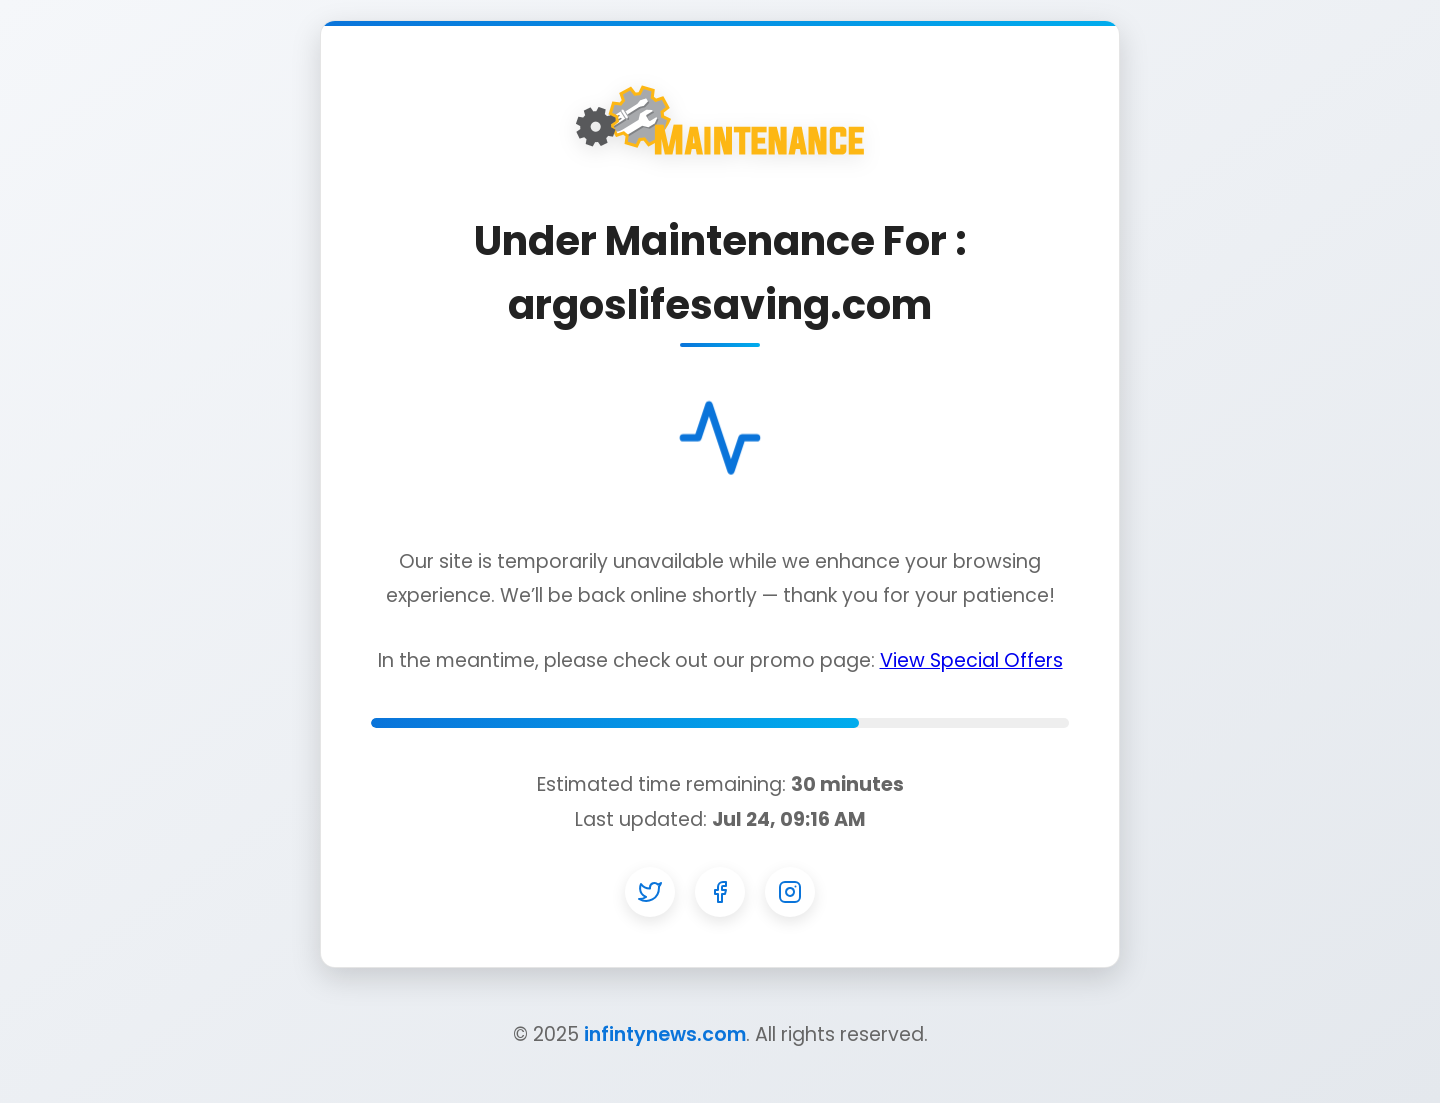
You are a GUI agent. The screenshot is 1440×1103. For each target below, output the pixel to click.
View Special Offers (971, 660)
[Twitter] (650, 892)
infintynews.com (665, 1034)
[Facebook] (720, 892)
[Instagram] (790, 892)
